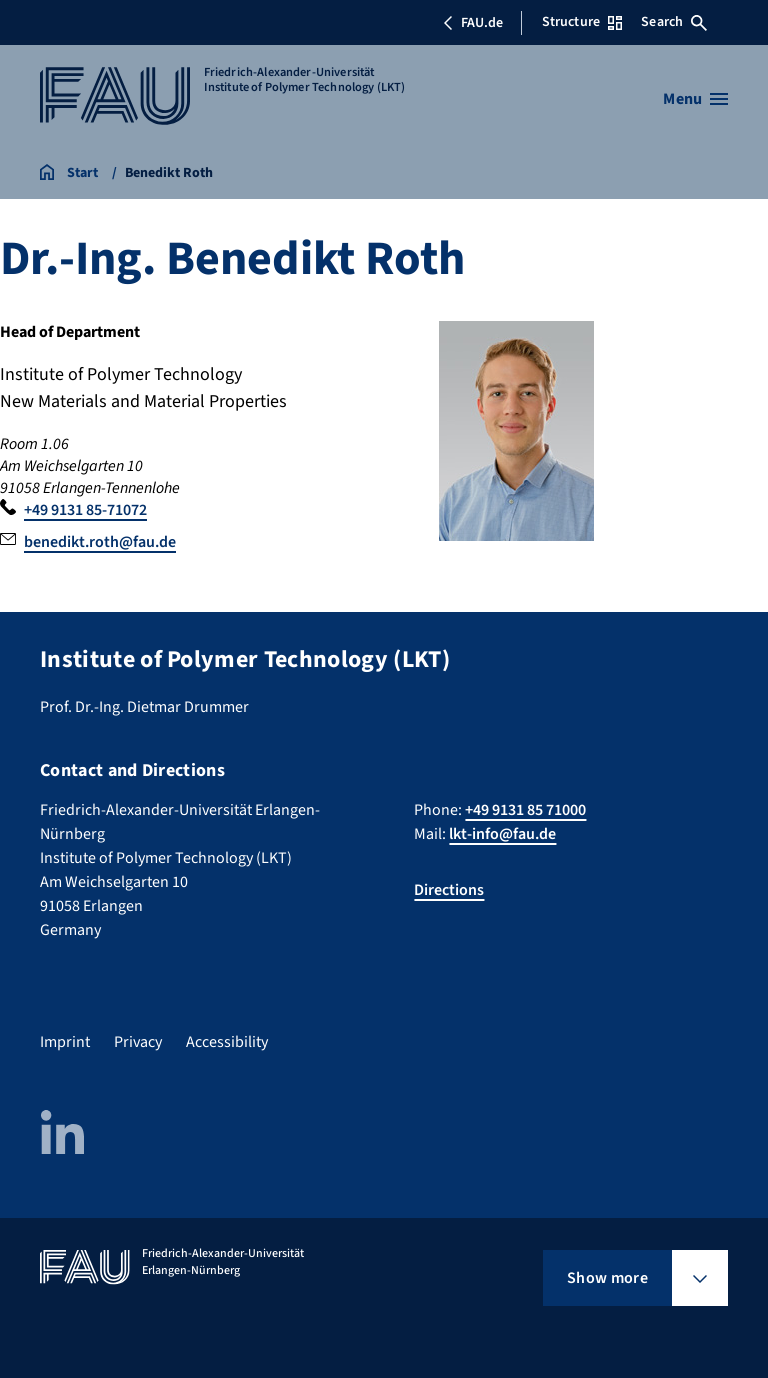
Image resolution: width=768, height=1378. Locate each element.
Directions (449, 890)
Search (674, 22)
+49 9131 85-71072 (85, 510)
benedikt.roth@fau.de (100, 542)
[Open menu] (695, 99)
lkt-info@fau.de (502, 834)
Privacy (138, 1042)
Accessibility (227, 1042)
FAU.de (473, 23)
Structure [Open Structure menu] (582, 22)
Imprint (65, 1042)
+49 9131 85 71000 (525, 810)
